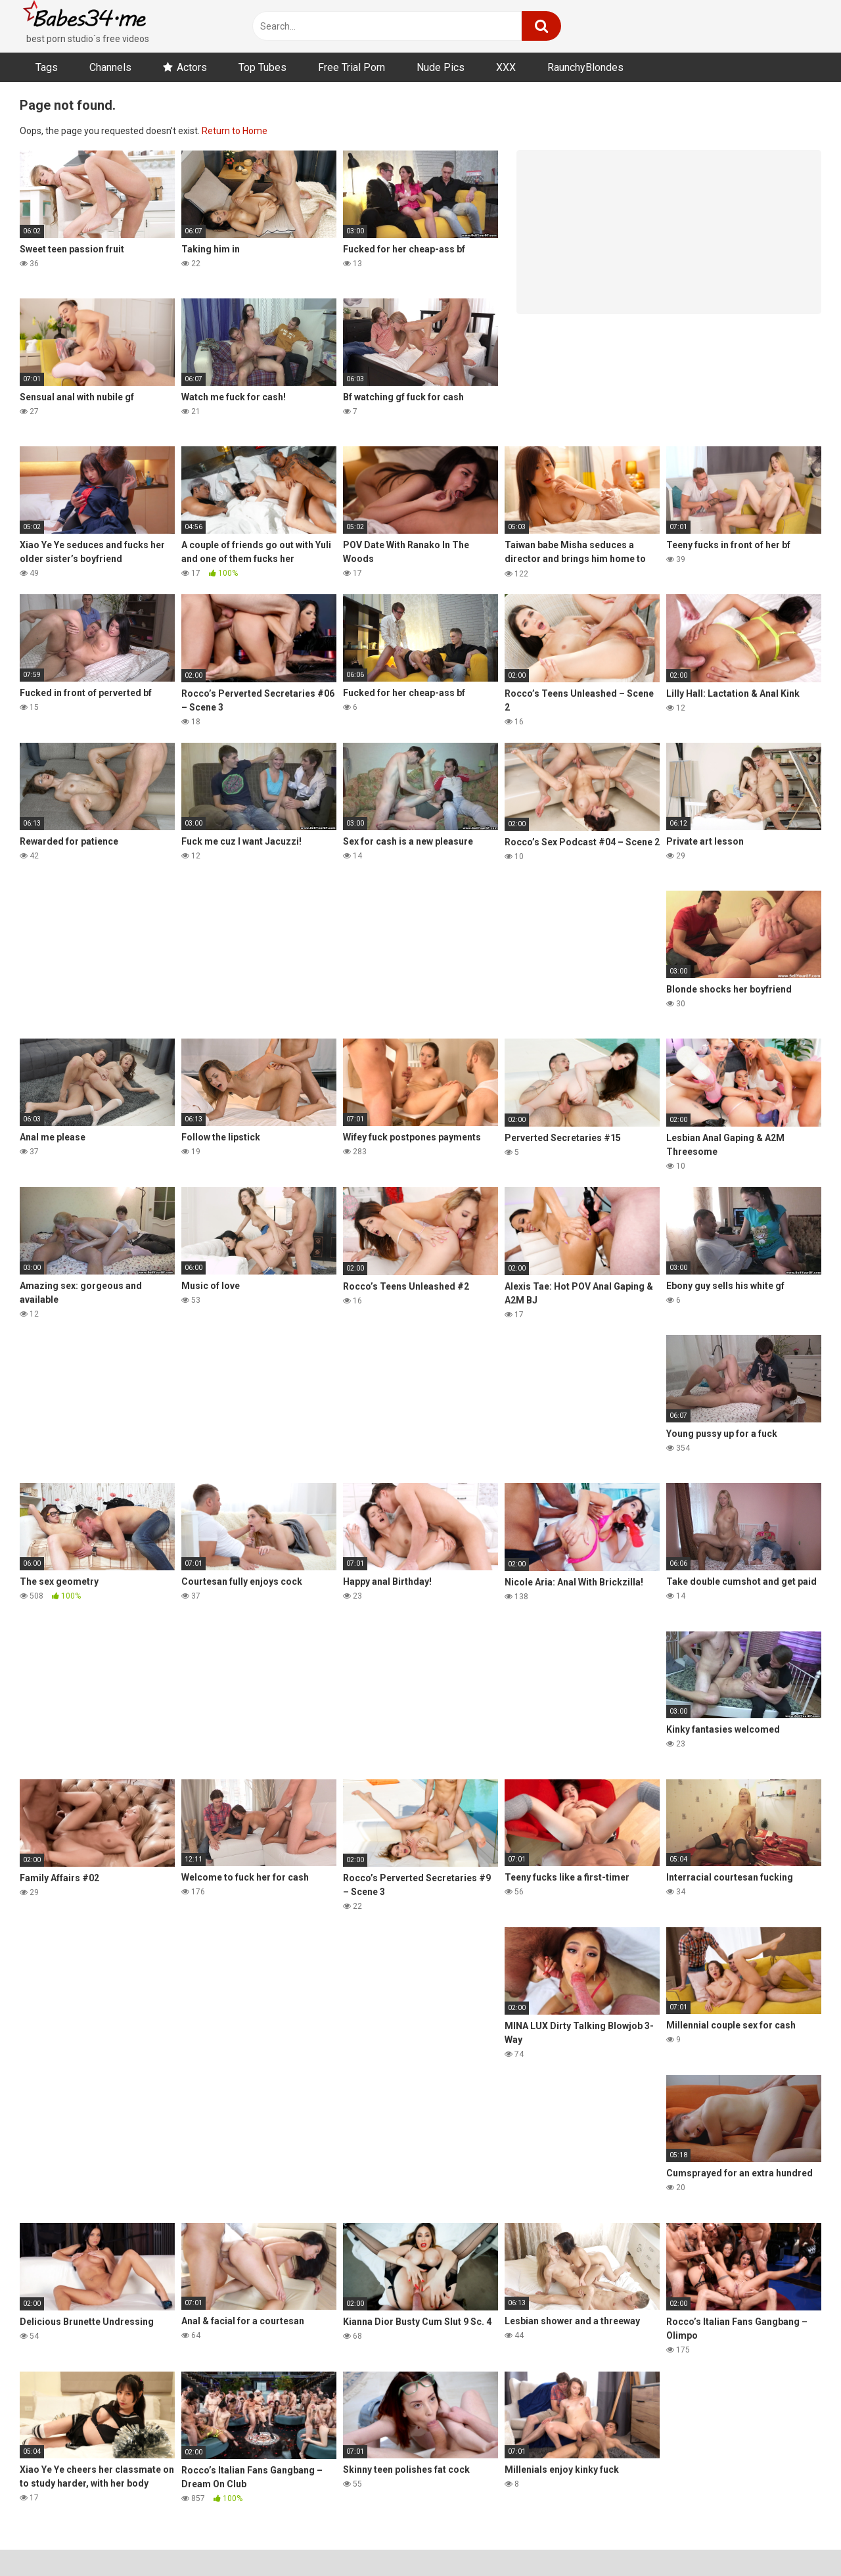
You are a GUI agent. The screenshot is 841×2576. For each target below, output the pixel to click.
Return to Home (234, 131)
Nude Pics (441, 67)
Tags (46, 67)
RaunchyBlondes (585, 67)
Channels (110, 67)
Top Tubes (262, 67)
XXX (506, 67)
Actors (192, 67)
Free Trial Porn (351, 67)
